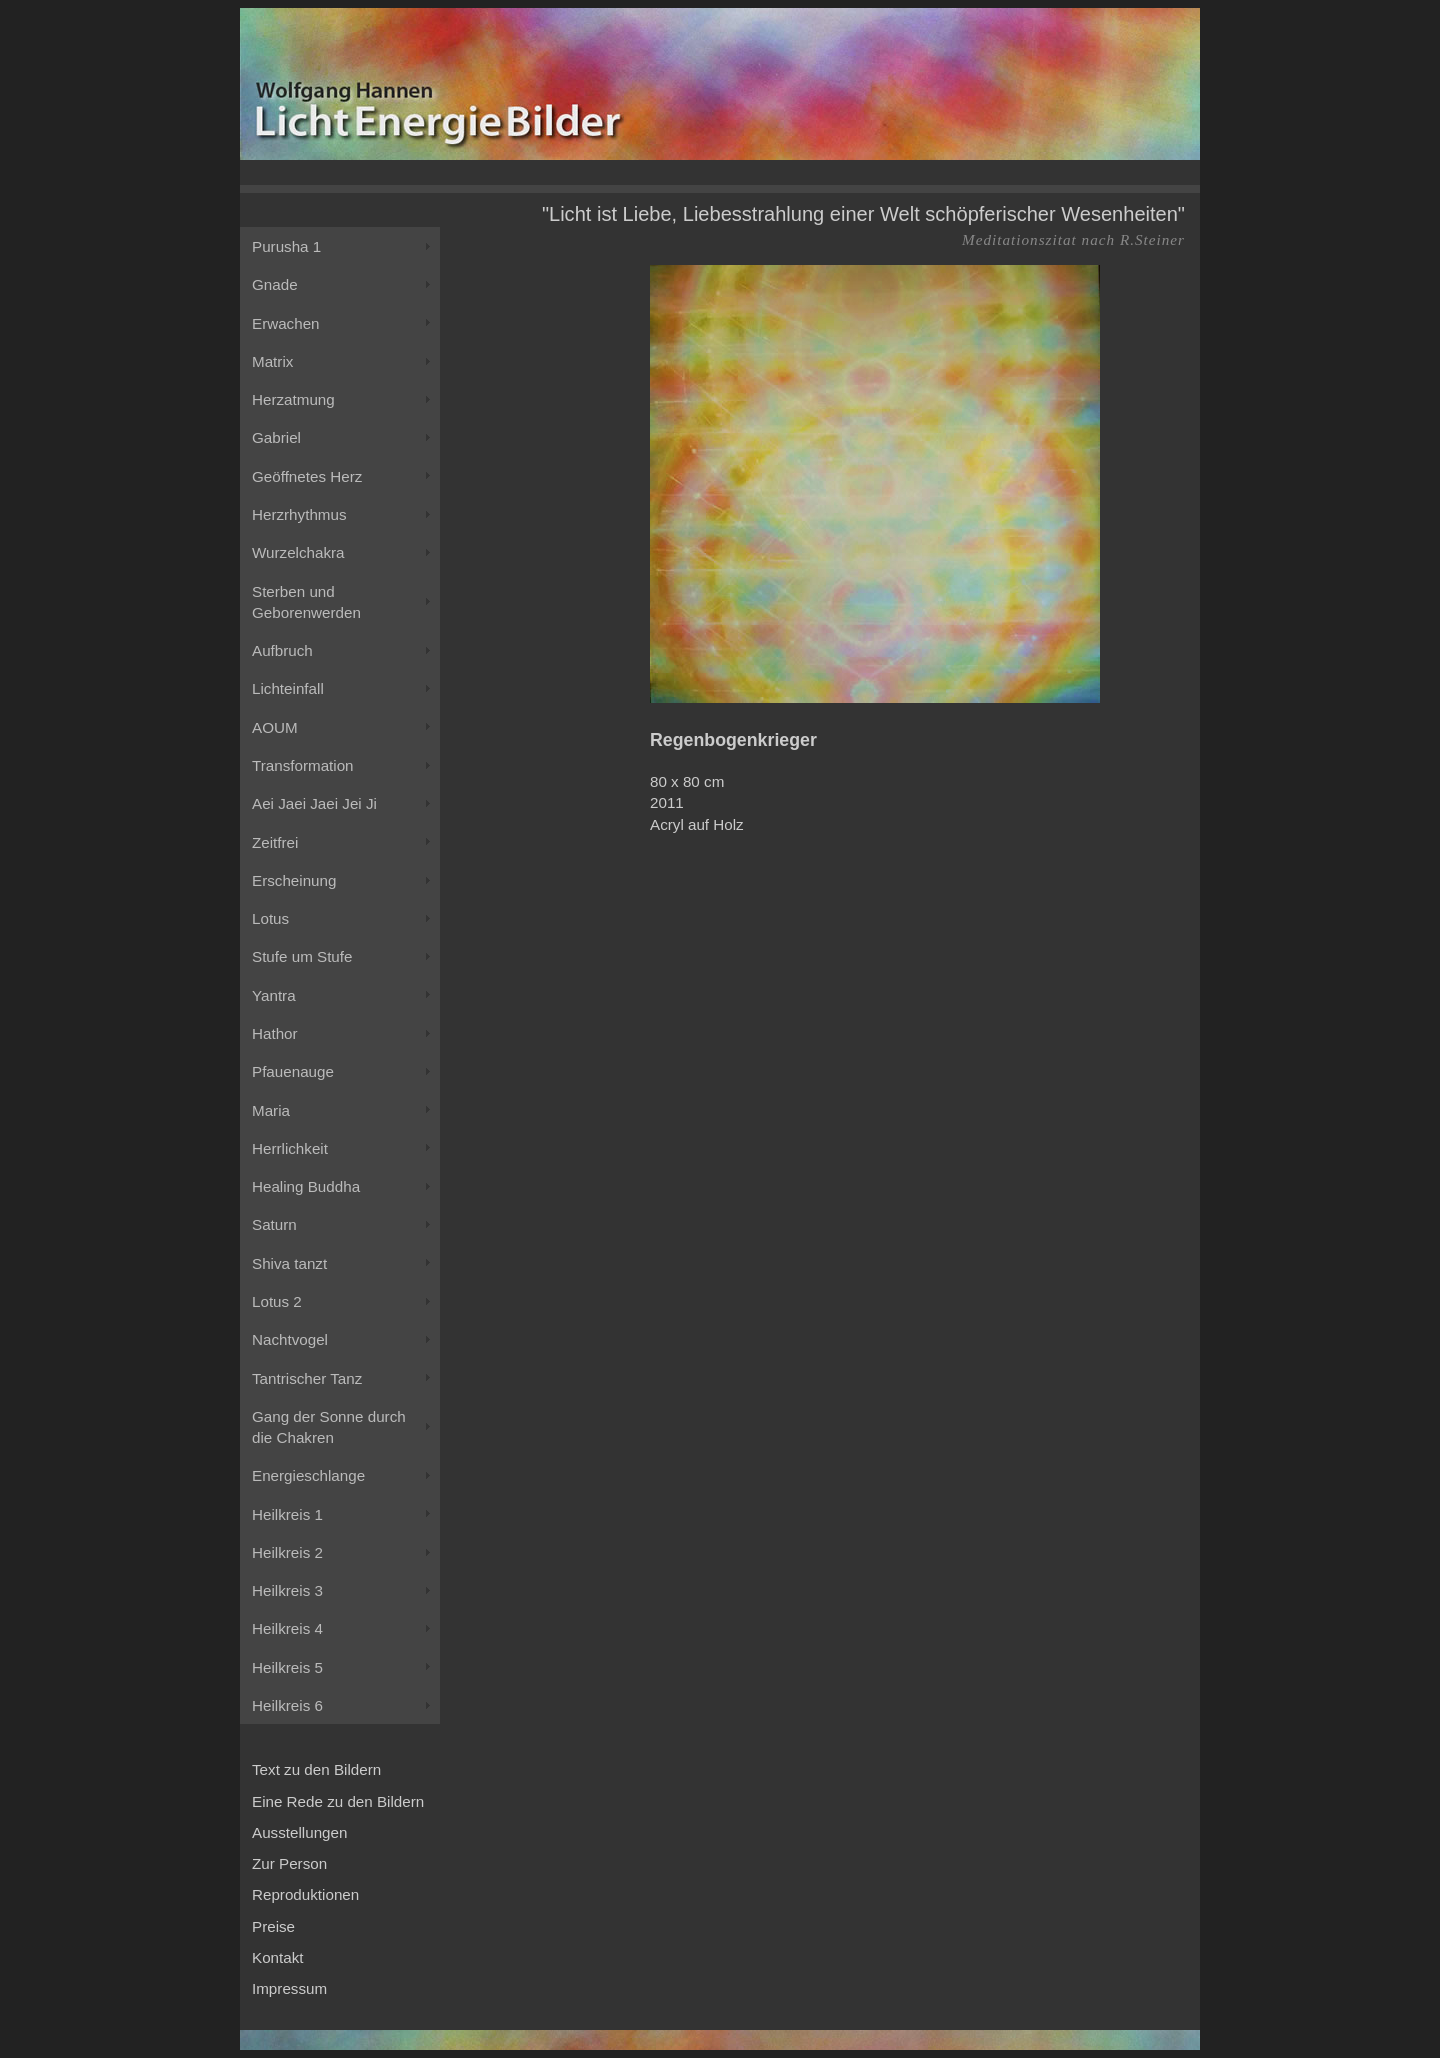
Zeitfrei (275, 842)
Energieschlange (308, 1475)
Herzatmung (293, 399)
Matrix (272, 361)
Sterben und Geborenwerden (306, 602)
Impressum (289, 1988)
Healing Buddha (306, 1186)
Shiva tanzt (289, 1263)
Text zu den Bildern (316, 1769)
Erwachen (286, 323)
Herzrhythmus (299, 514)
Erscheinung (294, 880)
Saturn (274, 1224)
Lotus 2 (277, 1301)
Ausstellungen (299, 1832)
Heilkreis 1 (287, 1514)
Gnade (275, 284)
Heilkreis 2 (287, 1552)
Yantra (274, 995)
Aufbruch (282, 650)
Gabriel (276, 437)
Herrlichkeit (290, 1148)
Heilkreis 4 (287, 1628)
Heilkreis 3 (287, 1590)
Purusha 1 (286, 246)
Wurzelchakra (298, 552)
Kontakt (278, 1957)
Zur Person (289, 1863)
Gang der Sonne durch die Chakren (329, 1427)
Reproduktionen (305, 1894)
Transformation (303, 765)
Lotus (270, 918)
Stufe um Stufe (302, 956)
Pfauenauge (293, 1071)
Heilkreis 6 (287, 1705)
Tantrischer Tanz (307, 1378)
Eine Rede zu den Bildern (338, 1801)
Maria (271, 1110)
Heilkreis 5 (287, 1667)
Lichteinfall (288, 688)
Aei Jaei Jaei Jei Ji (314, 803)
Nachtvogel (290, 1339)
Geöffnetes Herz (307, 476)
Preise (273, 1926)
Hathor (275, 1033)
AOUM (275, 727)
